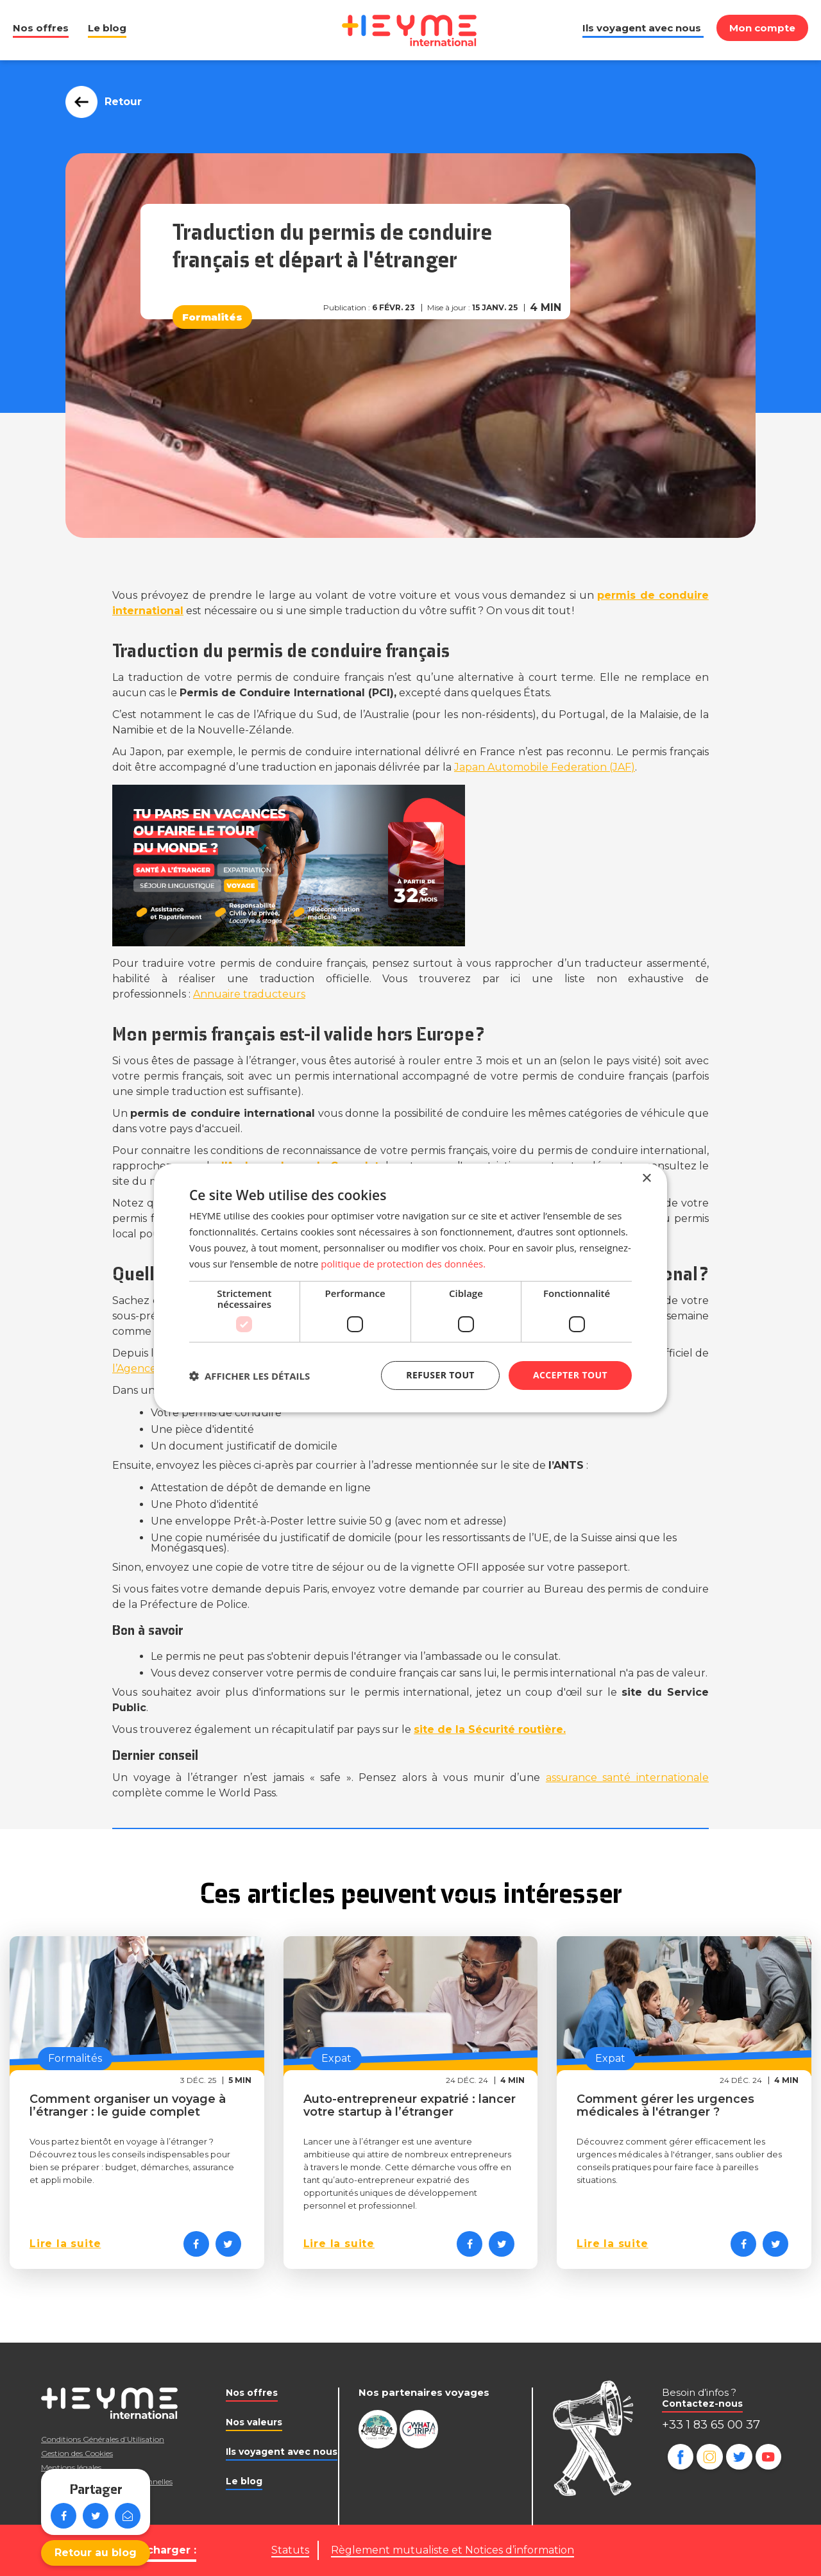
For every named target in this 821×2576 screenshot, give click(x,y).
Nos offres (41, 28)
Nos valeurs (254, 2422)
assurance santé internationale (627, 1777)
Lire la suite (65, 2243)
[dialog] (410, 1288)
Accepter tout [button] (570, 1375)
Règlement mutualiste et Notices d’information (452, 2550)
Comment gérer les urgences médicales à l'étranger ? (665, 2105)
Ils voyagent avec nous (641, 28)
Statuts (290, 2550)
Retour (119, 102)
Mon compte (762, 28)
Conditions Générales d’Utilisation (102, 2439)
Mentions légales (71, 2467)
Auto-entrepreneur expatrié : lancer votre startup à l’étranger (409, 2105)
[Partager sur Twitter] (228, 2244)
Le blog (107, 28)
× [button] (646, 1178)
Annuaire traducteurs (249, 994)
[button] (249, 1376)
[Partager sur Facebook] (196, 2244)
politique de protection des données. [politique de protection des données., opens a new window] (403, 1263)
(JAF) (544, 767)
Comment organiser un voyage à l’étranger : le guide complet (128, 2105)
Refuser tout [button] (440, 1375)
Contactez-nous (702, 2403)
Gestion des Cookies (77, 2453)
